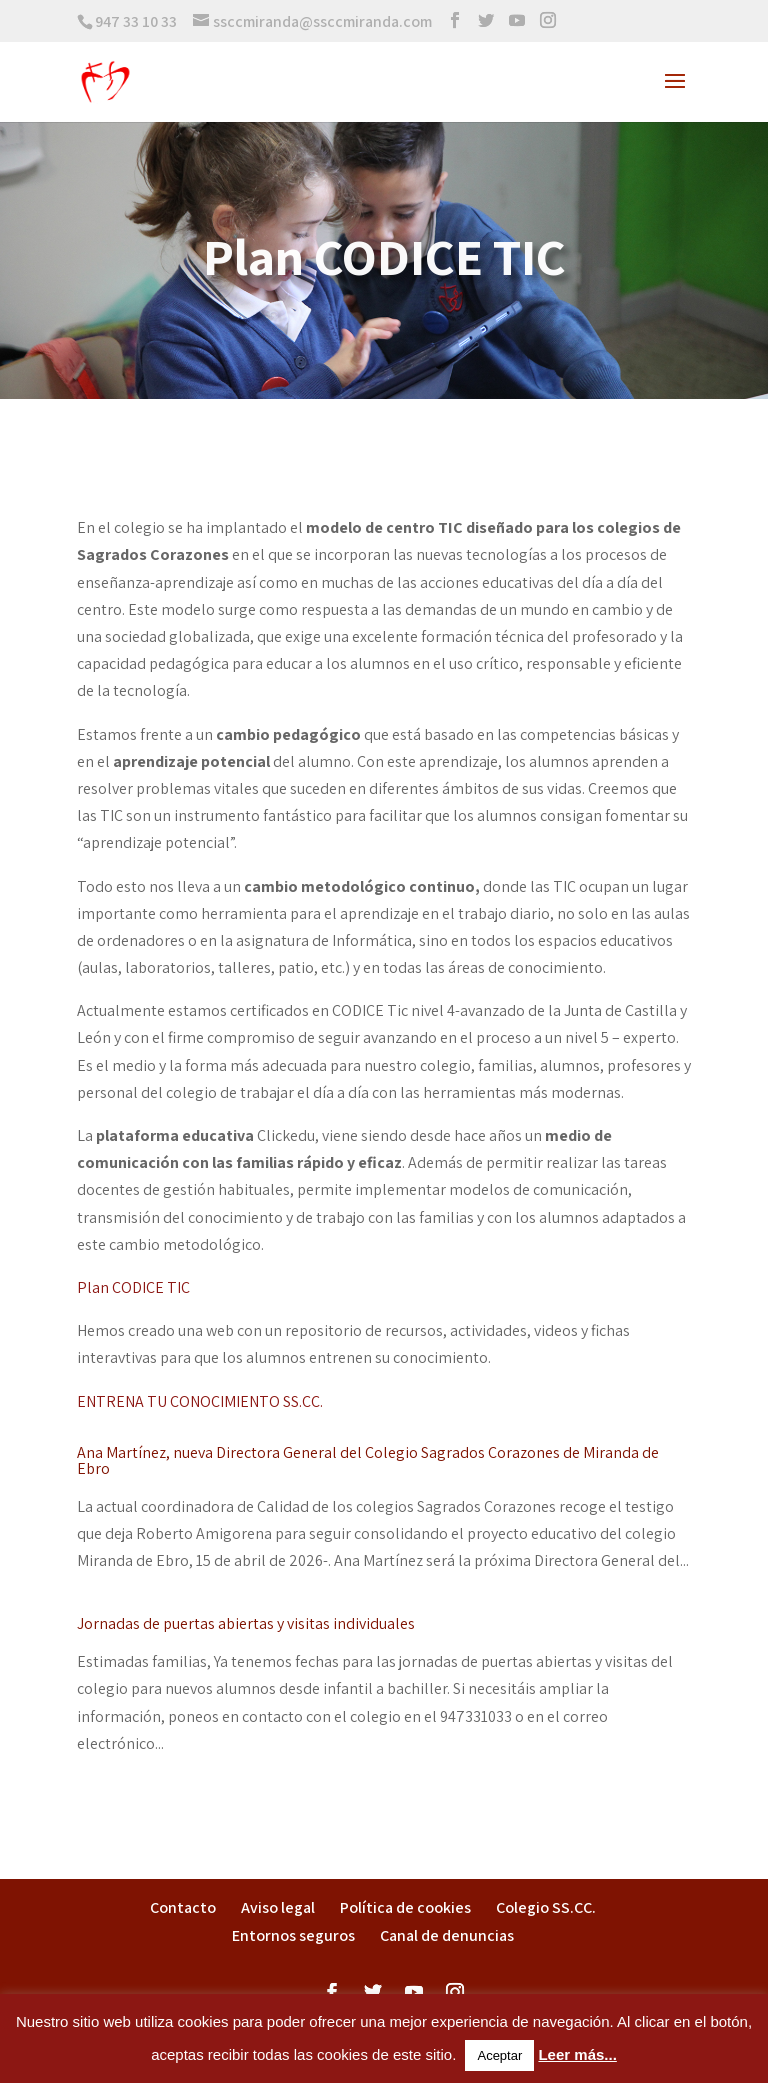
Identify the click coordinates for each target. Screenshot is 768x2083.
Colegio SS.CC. (546, 1907)
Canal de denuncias (447, 1935)
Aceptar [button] (499, 2055)
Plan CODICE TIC (133, 1287)
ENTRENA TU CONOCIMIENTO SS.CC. (200, 1401)
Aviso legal (278, 1907)
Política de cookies (405, 1907)
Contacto (183, 1907)
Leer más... (577, 2054)
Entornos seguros (293, 1935)
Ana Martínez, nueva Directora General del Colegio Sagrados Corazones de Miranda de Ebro (368, 1460)
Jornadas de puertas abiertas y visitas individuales (246, 1623)
